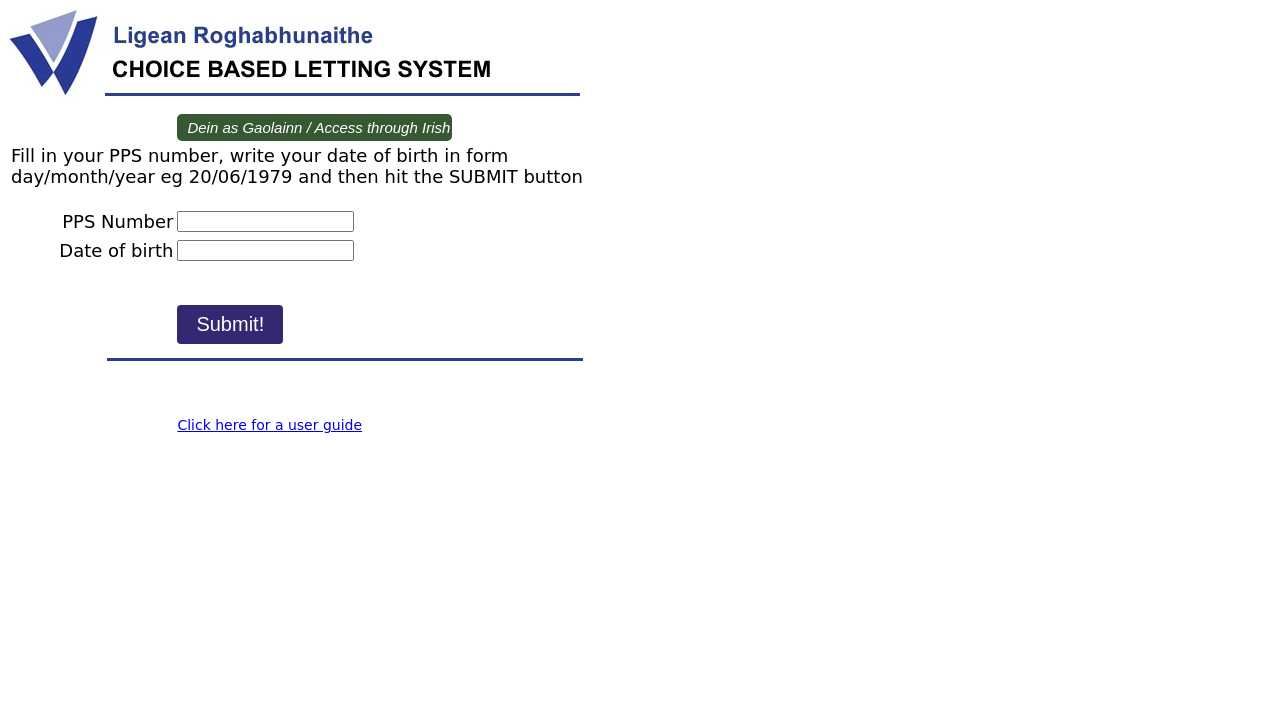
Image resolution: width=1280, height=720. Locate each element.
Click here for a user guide (269, 425)
